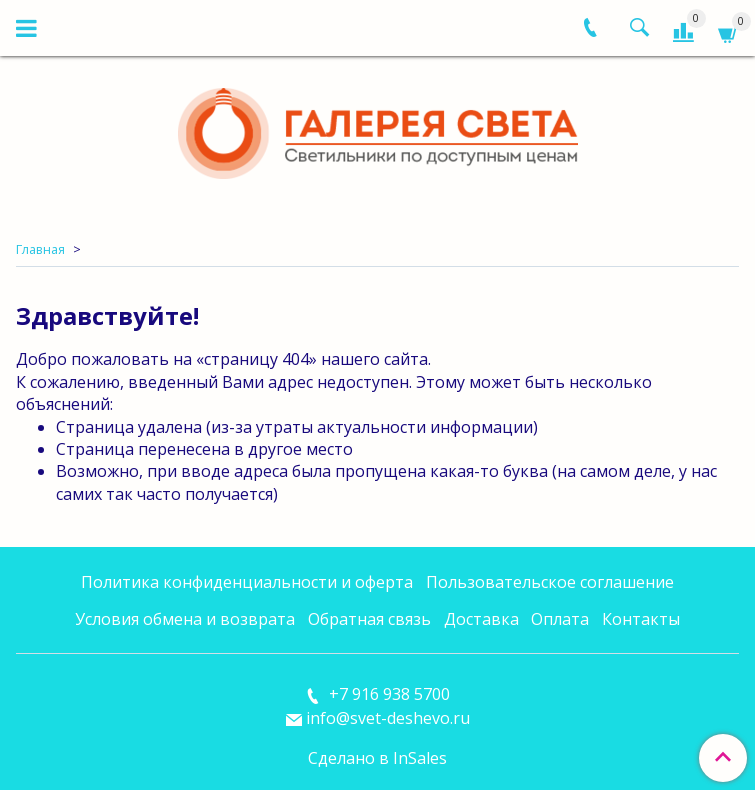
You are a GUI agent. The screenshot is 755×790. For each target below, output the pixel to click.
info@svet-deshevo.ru (388, 718)
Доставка (481, 619)
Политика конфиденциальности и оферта (247, 582)
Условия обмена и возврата (185, 619)
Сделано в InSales (377, 758)
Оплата (560, 619)
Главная (40, 249)
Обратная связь (369, 619)
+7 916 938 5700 (387, 694)
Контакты (641, 619)
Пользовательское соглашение (550, 582)
